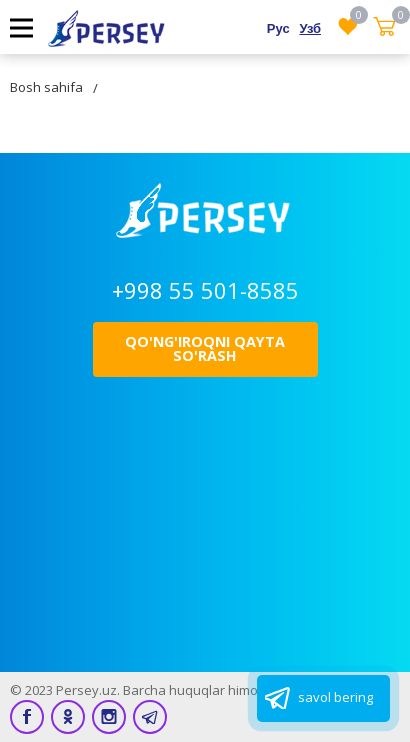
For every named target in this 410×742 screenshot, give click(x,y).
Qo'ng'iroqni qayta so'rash (205, 348)
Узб (310, 28)
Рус (278, 28)
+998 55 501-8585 (205, 290)
